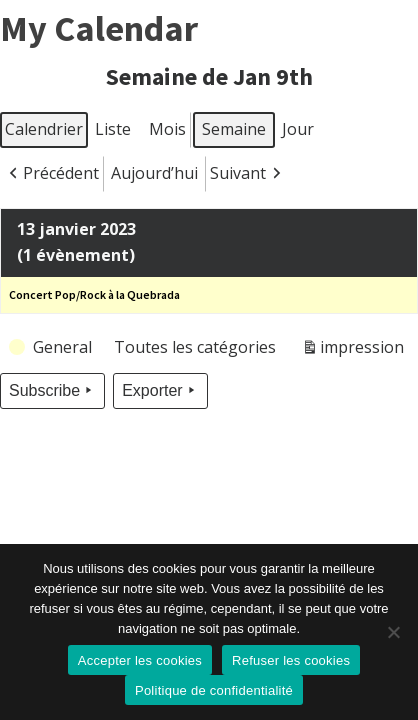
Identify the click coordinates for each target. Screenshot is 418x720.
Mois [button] (167, 129)
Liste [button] (112, 133)
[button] (52, 174)
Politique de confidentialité (214, 690)
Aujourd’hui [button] (154, 173)
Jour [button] (298, 129)
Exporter (160, 391)
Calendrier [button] (43, 133)
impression (352, 351)
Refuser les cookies (291, 660)
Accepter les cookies (140, 660)
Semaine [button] (234, 129)
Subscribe (52, 391)
